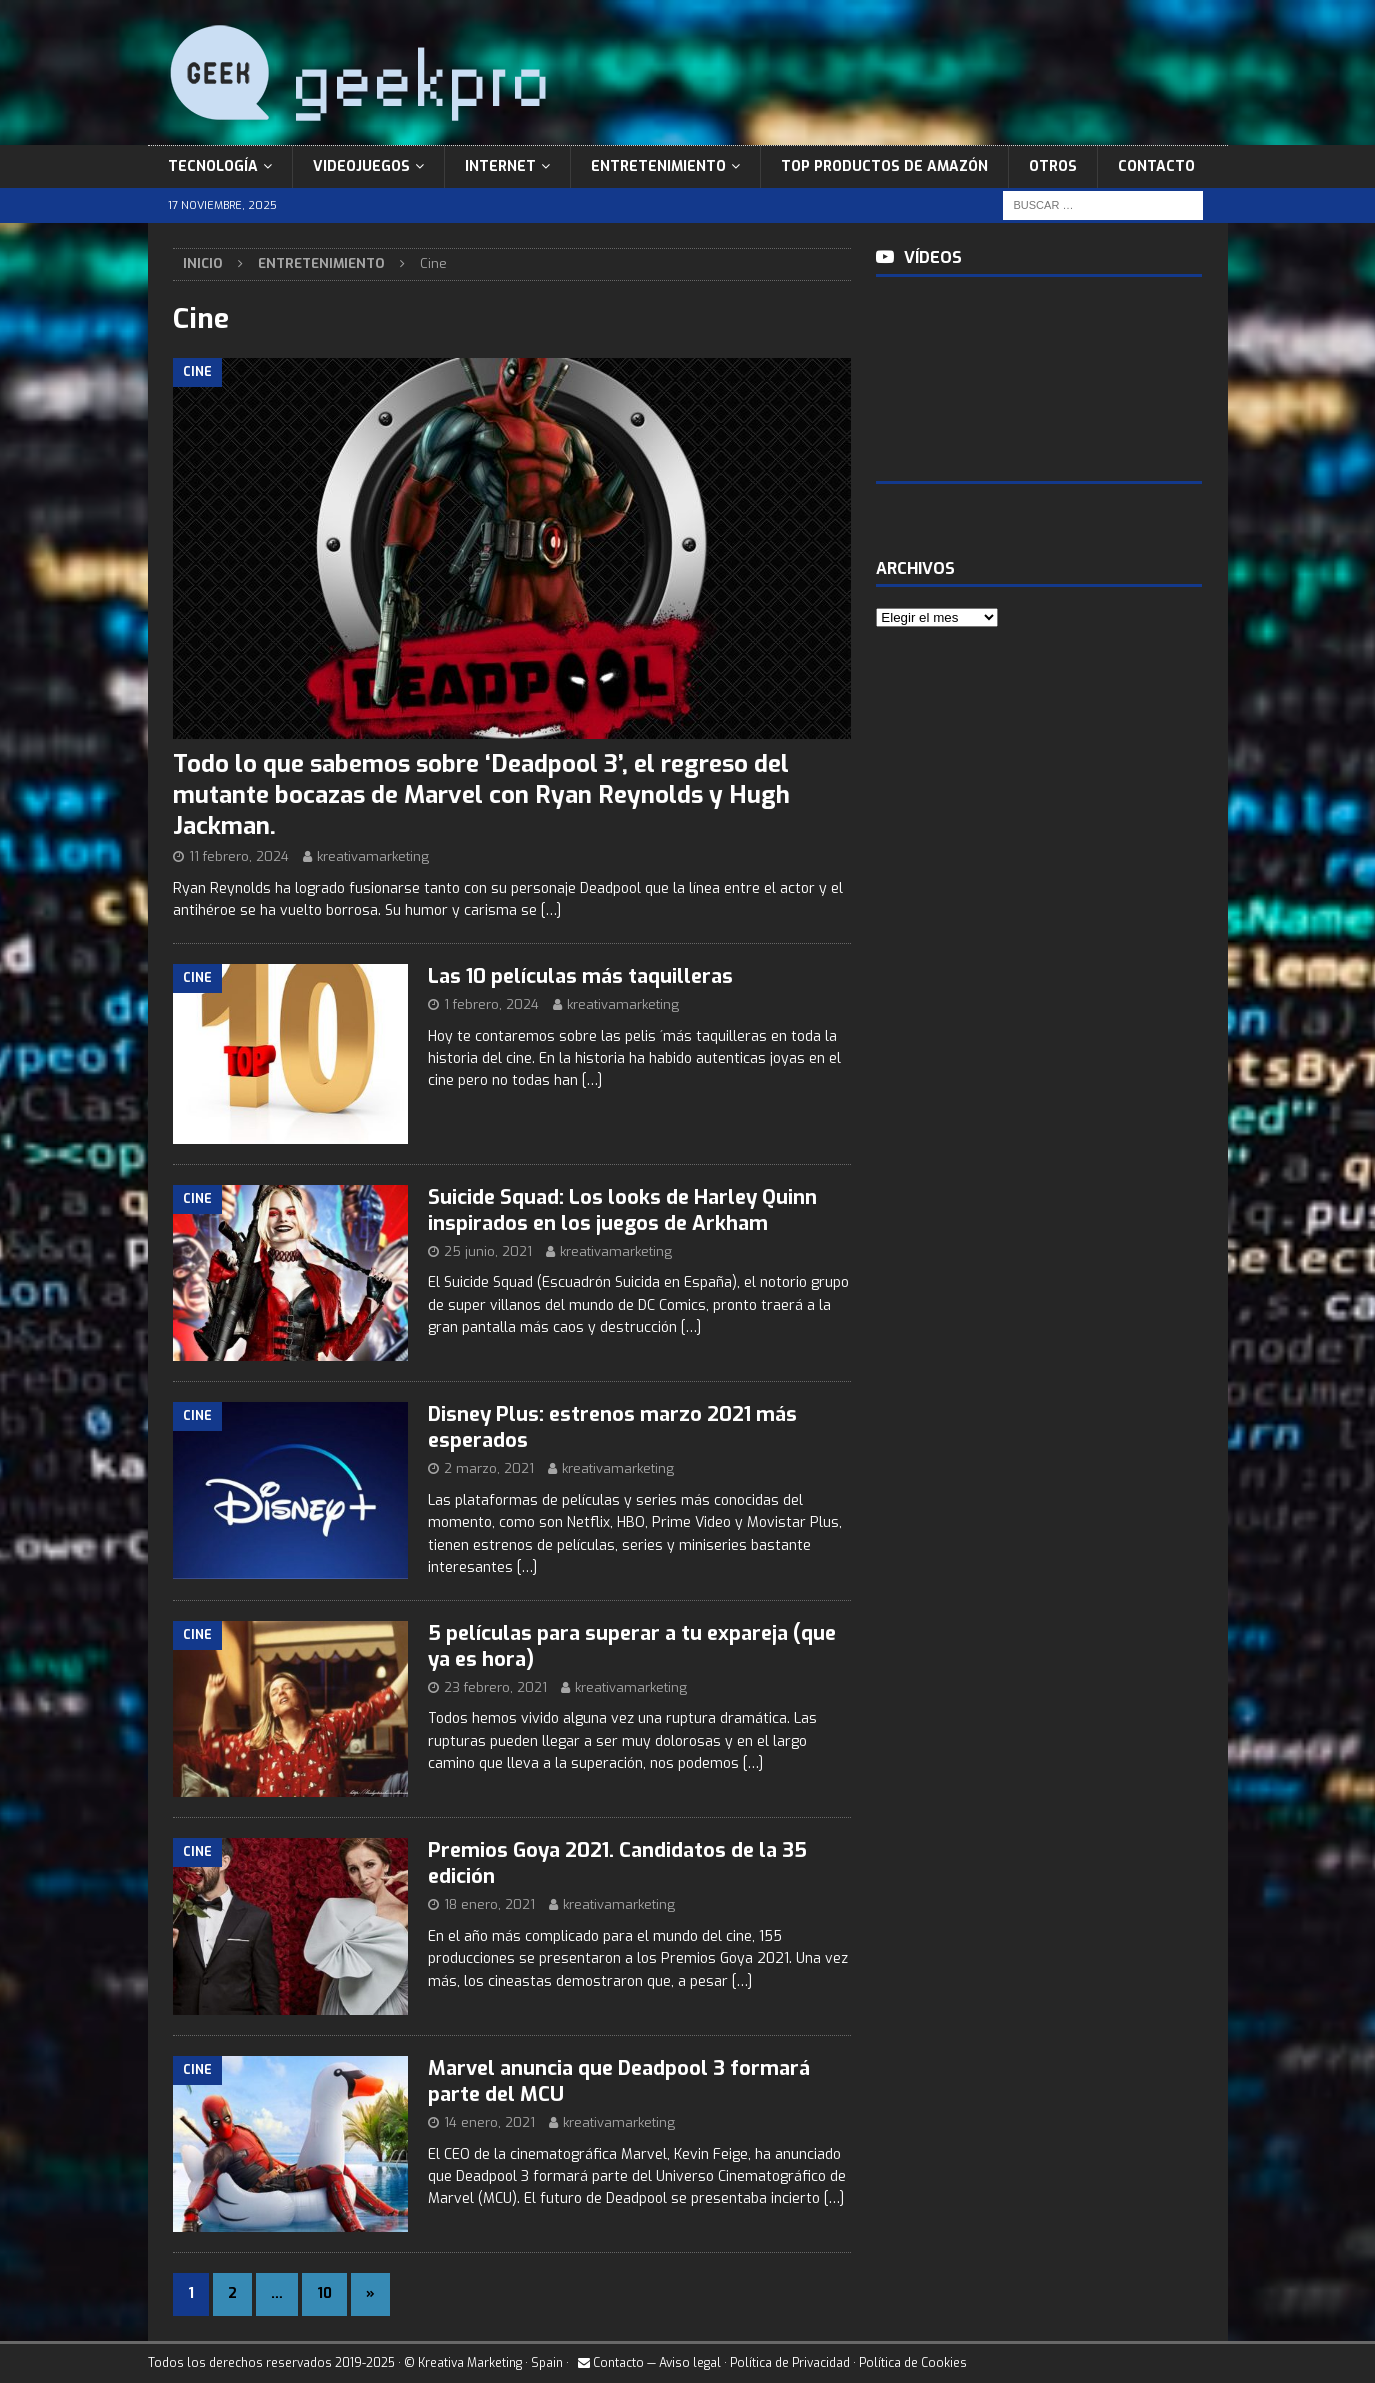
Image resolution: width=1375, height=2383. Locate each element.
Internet (500, 166)
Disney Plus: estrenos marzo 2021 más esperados (612, 1427)
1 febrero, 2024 (491, 1004)
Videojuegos (361, 166)
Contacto (1156, 166)
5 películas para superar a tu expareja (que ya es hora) (632, 1646)
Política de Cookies (913, 2363)
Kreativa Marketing (470, 2363)
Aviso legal (690, 2363)
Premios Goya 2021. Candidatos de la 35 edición (617, 1863)
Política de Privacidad (790, 2363)
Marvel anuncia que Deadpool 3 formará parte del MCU (619, 2081)
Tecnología (213, 166)
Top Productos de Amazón (884, 166)
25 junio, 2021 (488, 1251)
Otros (1053, 166)
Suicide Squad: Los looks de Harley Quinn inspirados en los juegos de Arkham (622, 1210)
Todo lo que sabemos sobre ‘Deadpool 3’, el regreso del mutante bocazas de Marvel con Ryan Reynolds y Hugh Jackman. (481, 795)
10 (324, 2293)
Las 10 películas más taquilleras (580, 976)
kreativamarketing (373, 856)
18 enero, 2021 (489, 1904)
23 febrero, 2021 (495, 1687)
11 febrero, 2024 (239, 856)
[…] (551, 910)
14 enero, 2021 (489, 2122)
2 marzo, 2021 (489, 1468)
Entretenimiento (658, 166)
